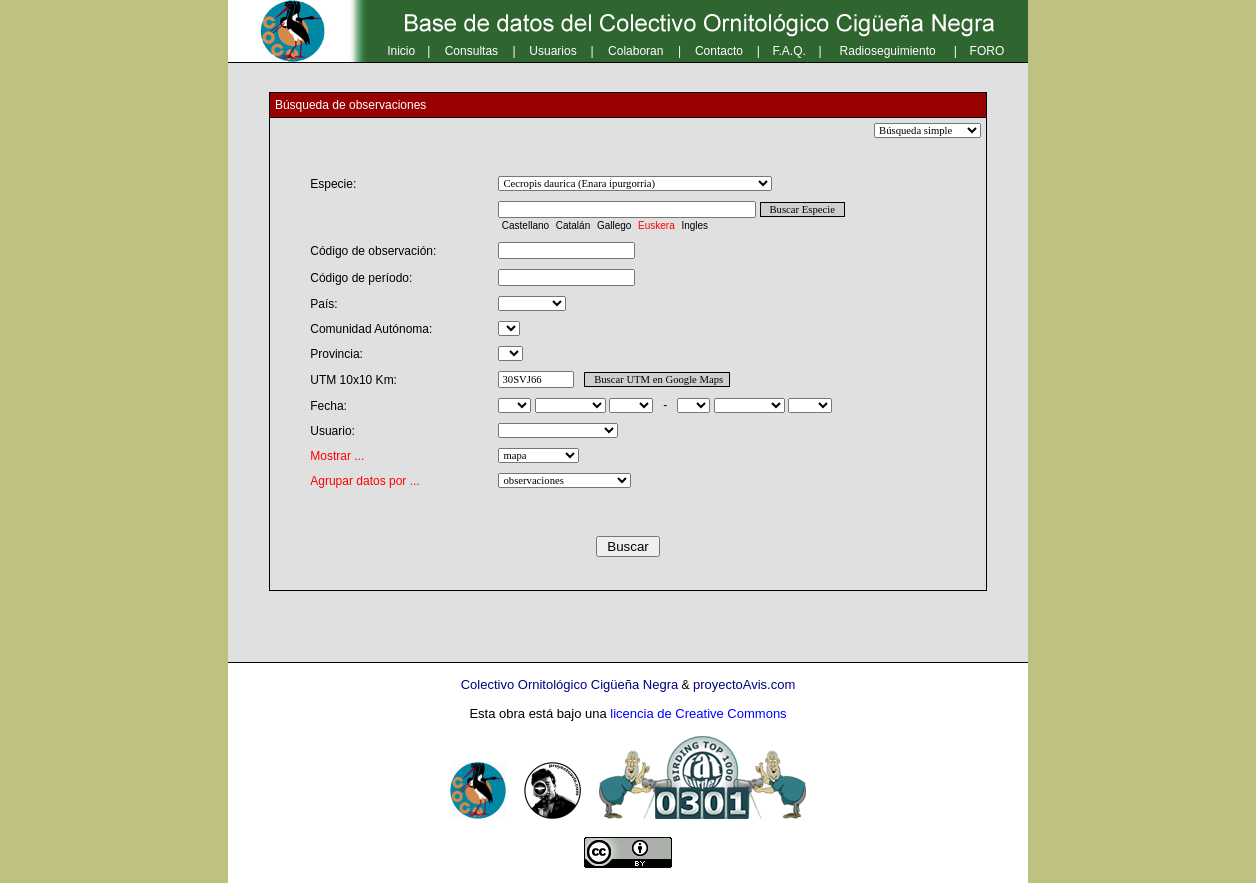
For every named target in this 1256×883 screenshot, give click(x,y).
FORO (987, 51)
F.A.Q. (789, 51)
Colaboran (635, 51)
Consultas (471, 51)
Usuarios (552, 51)
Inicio (401, 51)
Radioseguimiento (888, 51)
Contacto (719, 51)
